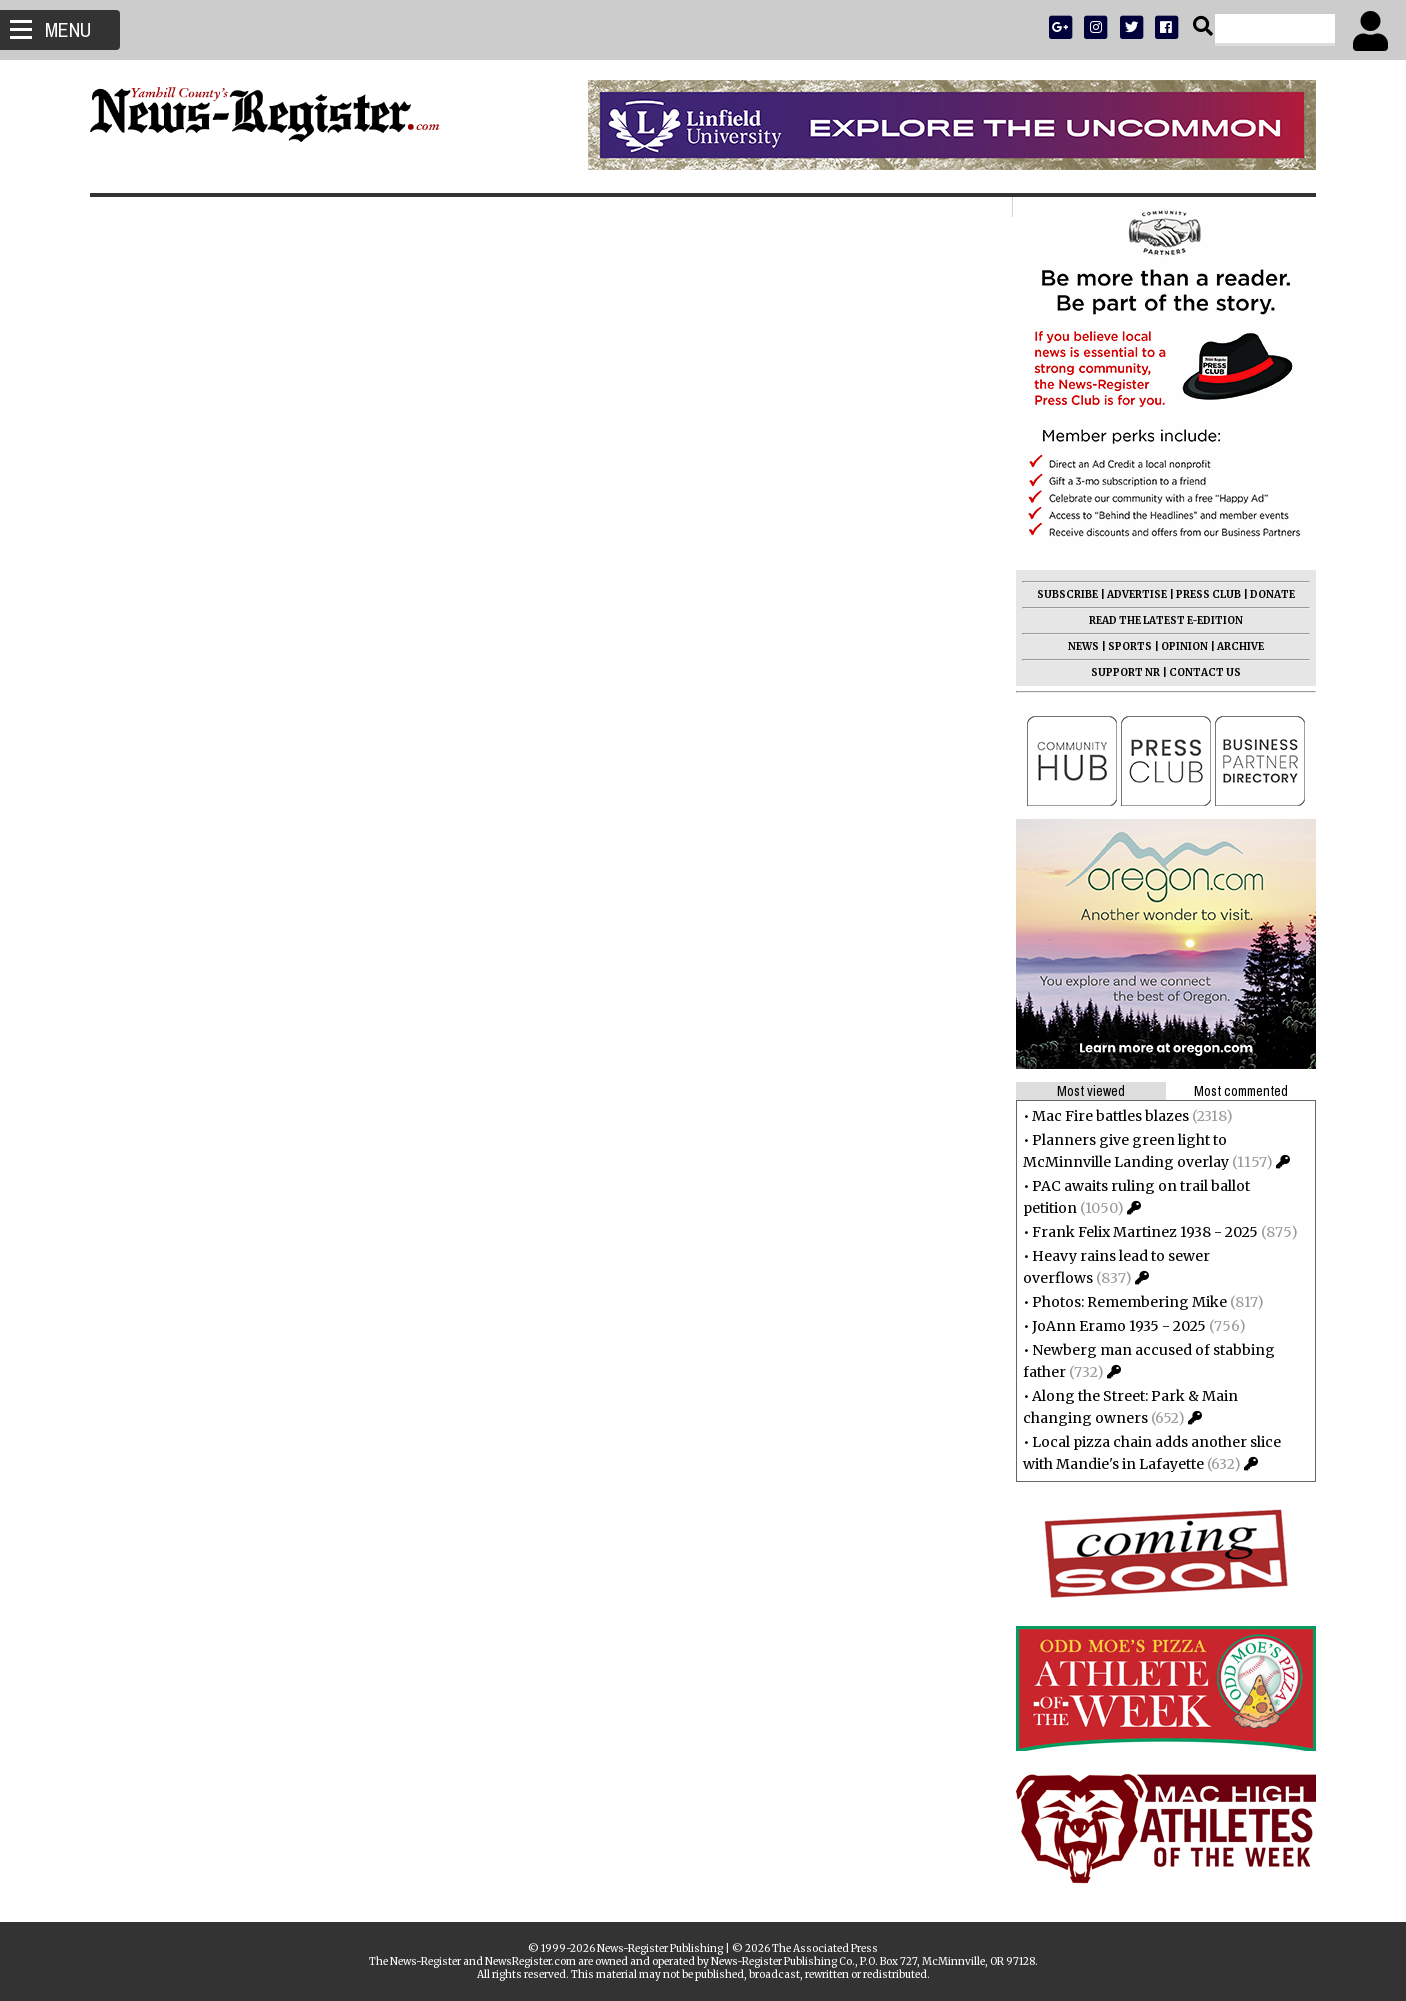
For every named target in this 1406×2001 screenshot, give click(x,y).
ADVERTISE (1134, 594)
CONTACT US (1202, 672)
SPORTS (1127, 646)
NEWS (1080, 646)
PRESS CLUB (1205, 594)
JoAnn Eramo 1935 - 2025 (1116, 1326)
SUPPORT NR (1122, 672)
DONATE (1269, 594)
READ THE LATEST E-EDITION (1163, 620)
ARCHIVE (1237, 646)
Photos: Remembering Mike (1126, 1302)
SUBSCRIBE (1064, 594)
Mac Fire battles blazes (1107, 1116)
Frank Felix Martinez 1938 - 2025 (1142, 1232)
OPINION (1181, 646)
